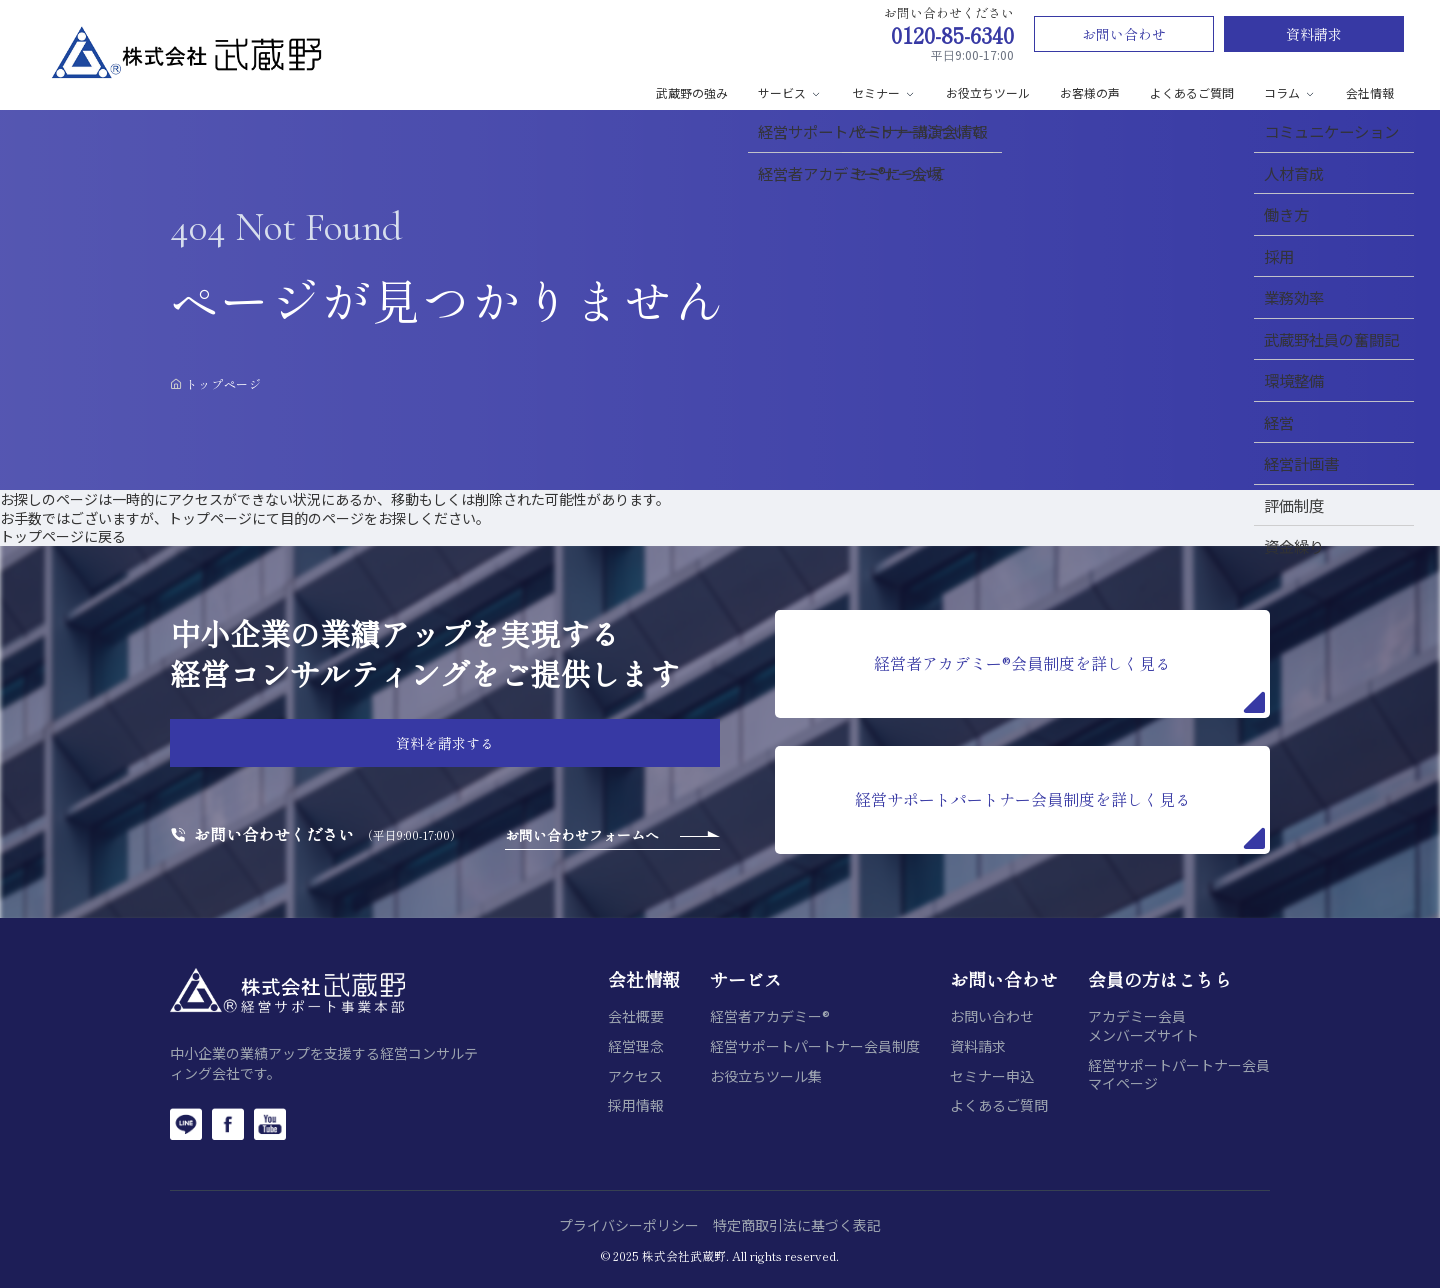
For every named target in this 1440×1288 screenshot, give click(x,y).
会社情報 (1370, 92)
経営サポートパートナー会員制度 (815, 1046)
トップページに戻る (63, 536)
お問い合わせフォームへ (582, 835)
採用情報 (636, 1105)
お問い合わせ (1124, 34)
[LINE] (186, 1124)
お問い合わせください (274, 834)
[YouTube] (270, 1124)
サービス (790, 92)
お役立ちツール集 (766, 1076)
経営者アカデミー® (770, 1016)
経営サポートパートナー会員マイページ (1179, 1074)
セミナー (884, 92)
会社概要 (636, 1016)
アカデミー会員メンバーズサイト (1143, 1025)
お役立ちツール (988, 92)
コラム (1290, 92)
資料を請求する (445, 743)
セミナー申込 (992, 1076)
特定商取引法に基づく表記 (797, 1225)
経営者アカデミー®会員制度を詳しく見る (1069, 682)
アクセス (635, 1076)
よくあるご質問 (1192, 92)
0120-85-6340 (952, 34)
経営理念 (636, 1046)
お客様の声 (1090, 92)
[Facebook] (228, 1124)
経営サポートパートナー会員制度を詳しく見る (1060, 818)
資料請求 (1314, 34)
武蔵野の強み (692, 92)
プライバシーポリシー (629, 1225)
